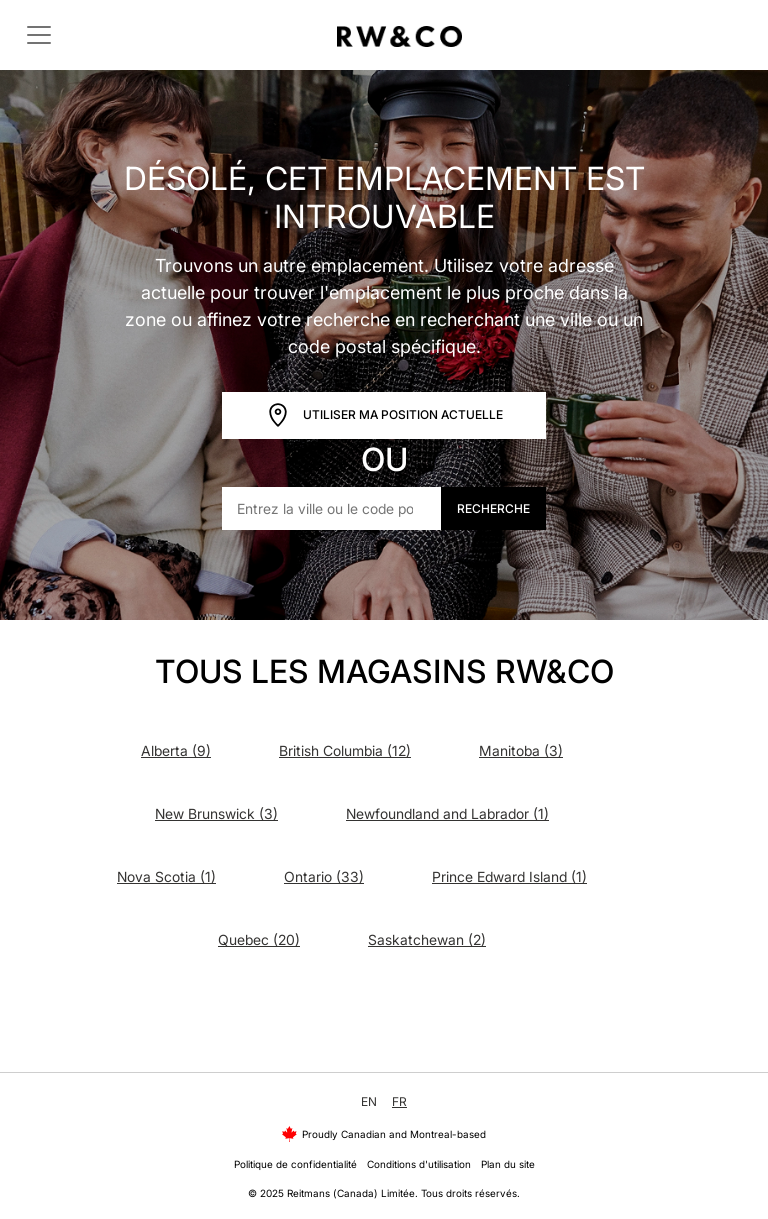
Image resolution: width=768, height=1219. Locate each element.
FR (399, 1101)
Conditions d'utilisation (419, 1164)
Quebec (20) (259, 939)
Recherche (493, 508)
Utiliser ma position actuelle (384, 415)
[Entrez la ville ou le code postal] (332, 508)
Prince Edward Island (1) (509, 876)
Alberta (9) (176, 750)
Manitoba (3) (521, 750)
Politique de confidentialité (295, 1164)
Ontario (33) (324, 876)
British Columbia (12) (345, 750)
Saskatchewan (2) (427, 939)
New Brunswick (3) (216, 813)
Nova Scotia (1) (166, 876)
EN (369, 1101)
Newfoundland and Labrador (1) (447, 813)
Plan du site (508, 1164)
